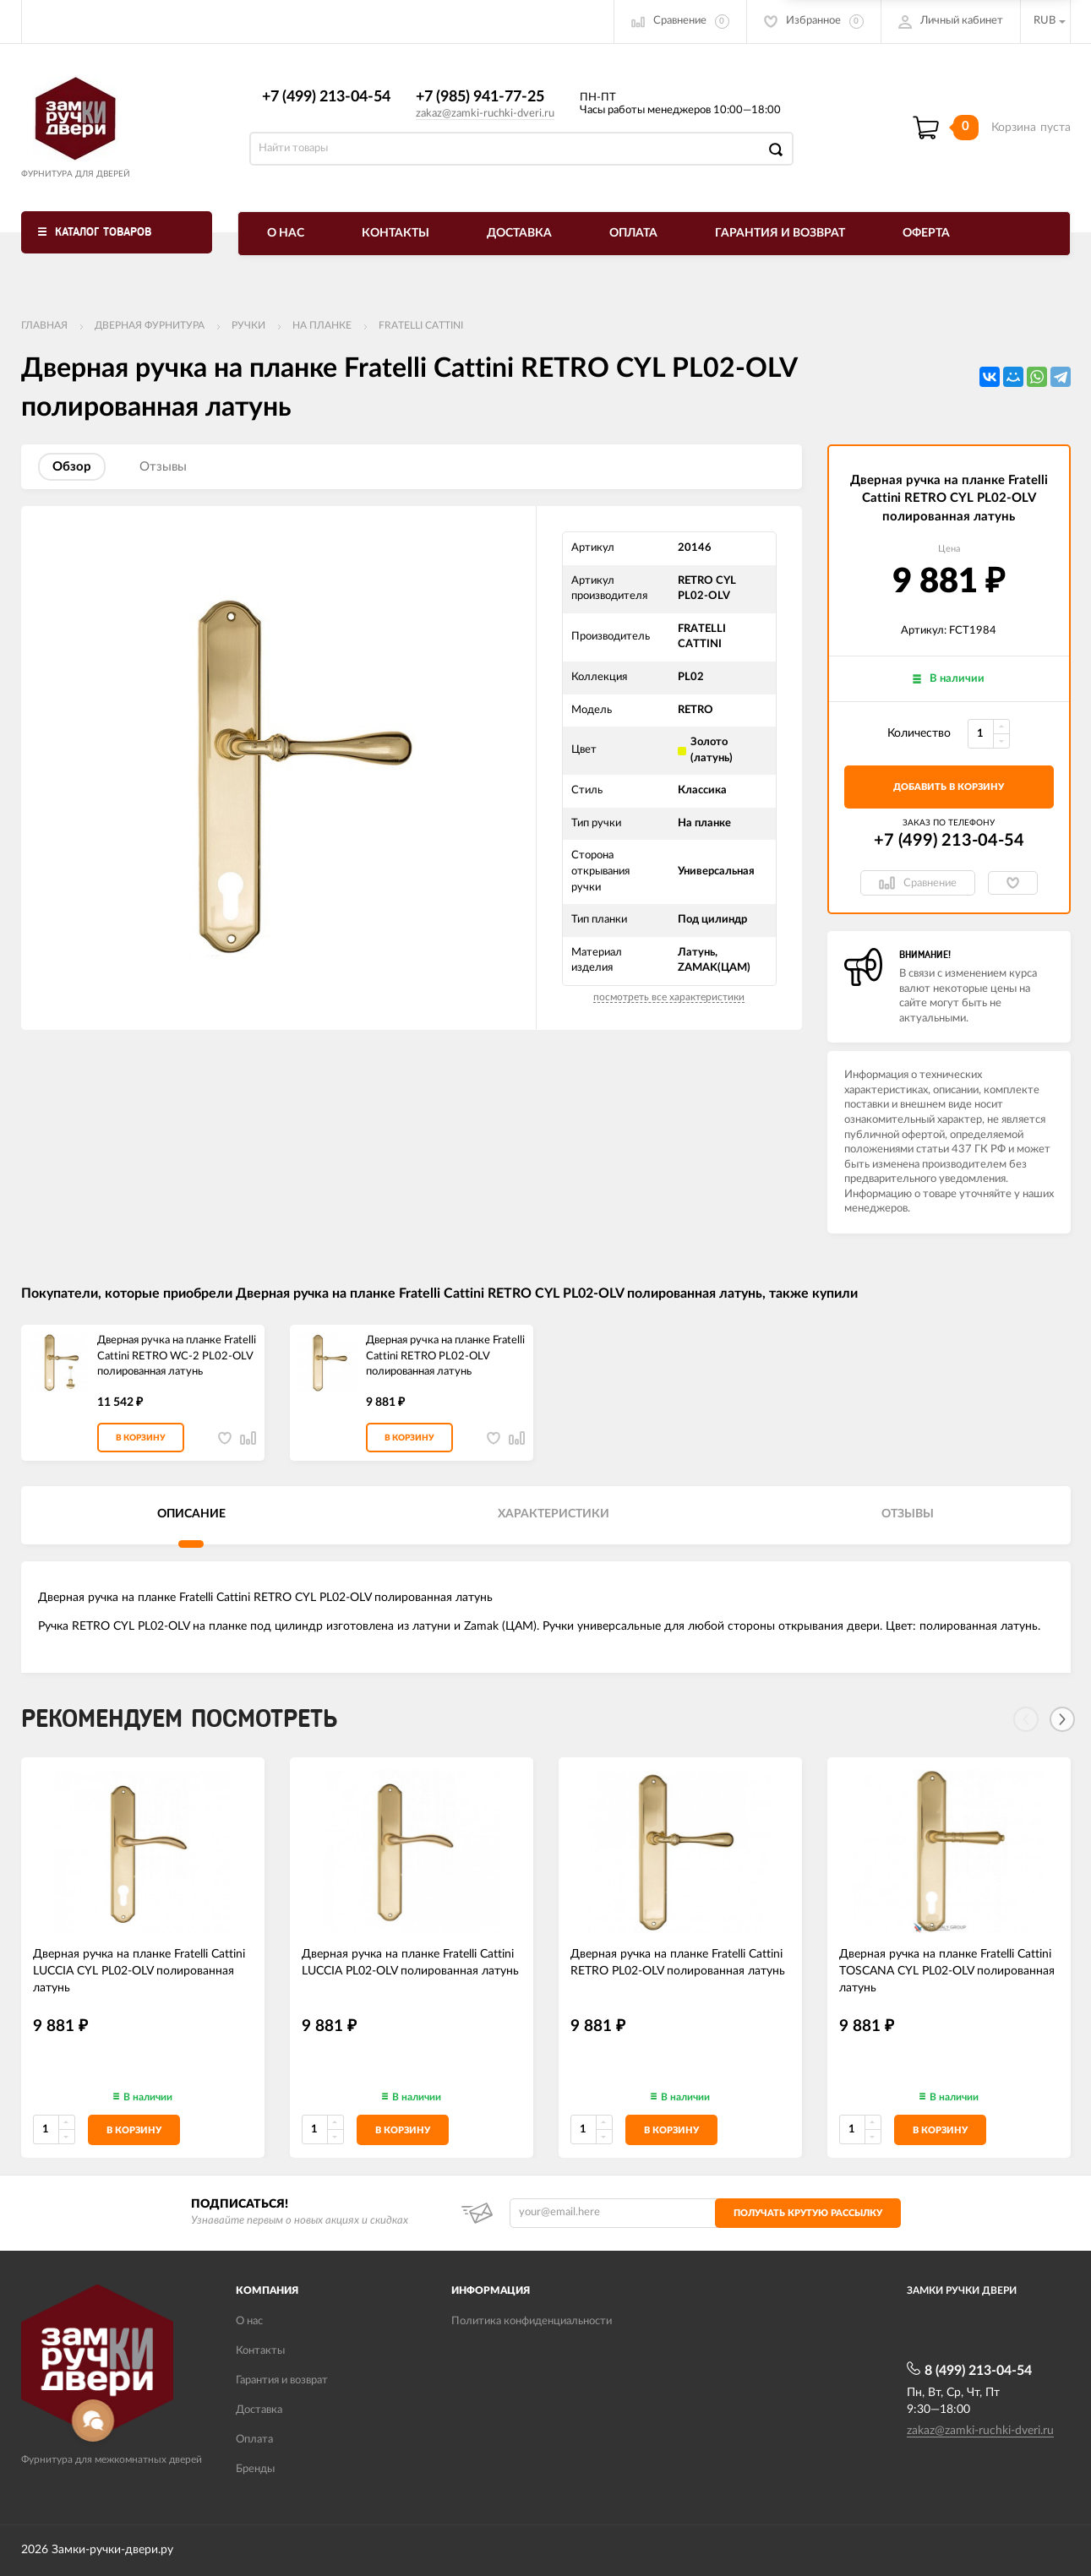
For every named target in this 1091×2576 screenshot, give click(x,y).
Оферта (926, 233)
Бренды (255, 2469)
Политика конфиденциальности (531, 2321)
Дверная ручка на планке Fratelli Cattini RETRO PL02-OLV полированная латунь (445, 1356)
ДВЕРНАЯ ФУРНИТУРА (150, 325)
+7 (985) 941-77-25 (480, 97)
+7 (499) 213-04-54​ (326, 97)
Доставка (519, 233)
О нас (285, 233)
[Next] (1062, 1719)
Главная (44, 325)
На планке (322, 325)
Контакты (395, 233)
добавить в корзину (948, 787)
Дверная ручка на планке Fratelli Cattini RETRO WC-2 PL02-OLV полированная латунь (176, 1356)
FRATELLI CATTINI (421, 325)
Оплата (633, 233)
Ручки (248, 325)
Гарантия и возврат (780, 233)
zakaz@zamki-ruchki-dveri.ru (485, 113)
